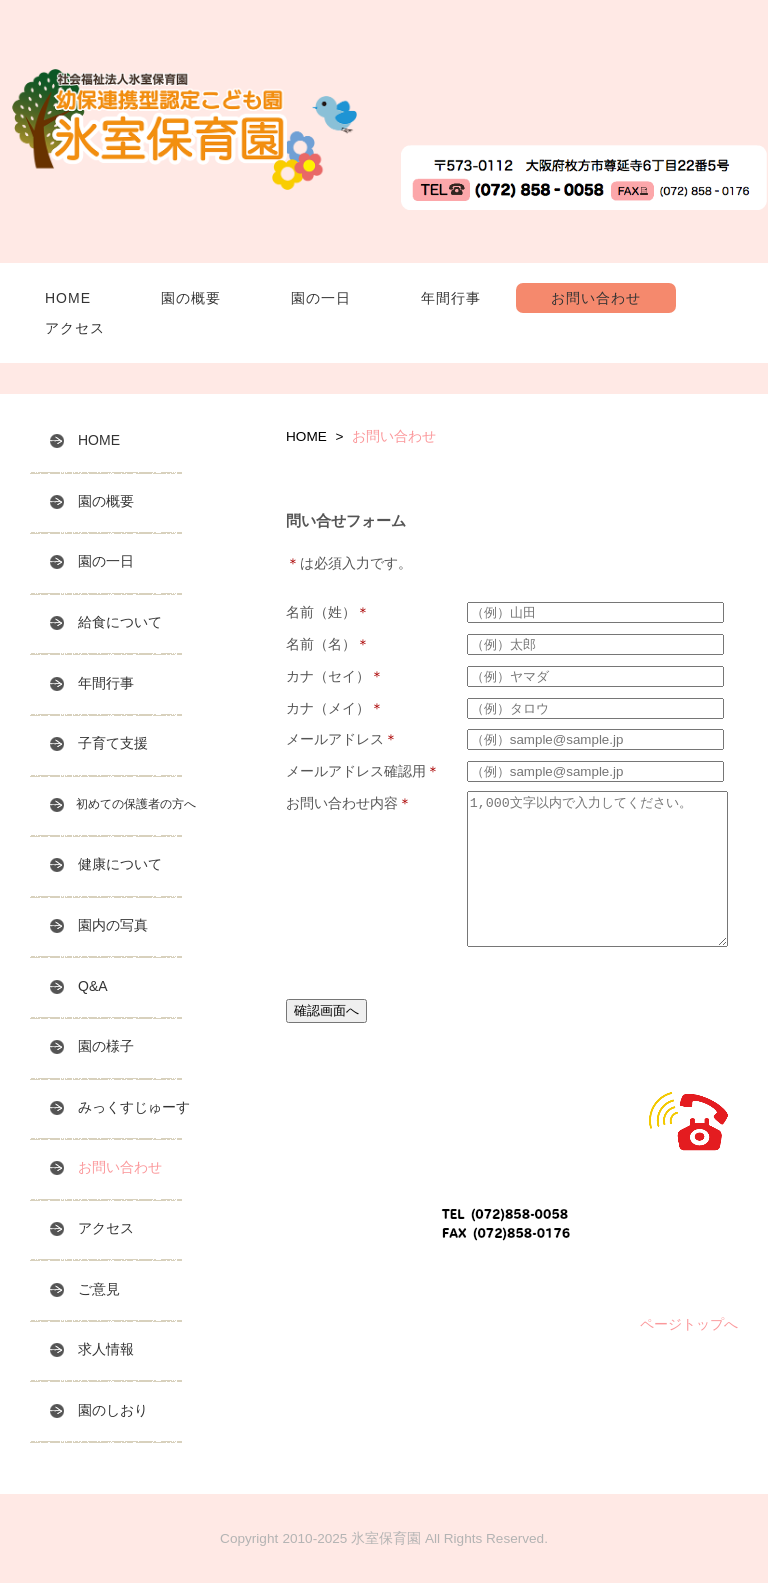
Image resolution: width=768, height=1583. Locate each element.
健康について (106, 864)
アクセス (75, 328)
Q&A (79, 985)
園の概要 (191, 298)
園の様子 (92, 1046)
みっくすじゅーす (120, 1107)
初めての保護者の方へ (123, 804)
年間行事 (451, 298)
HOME (68, 298)
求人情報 (92, 1349)
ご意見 (85, 1288)
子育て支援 (99, 743)
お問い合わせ (596, 298)
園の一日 (321, 298)
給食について (106, 622)
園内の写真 (99, 925)
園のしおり (99, 1409)
